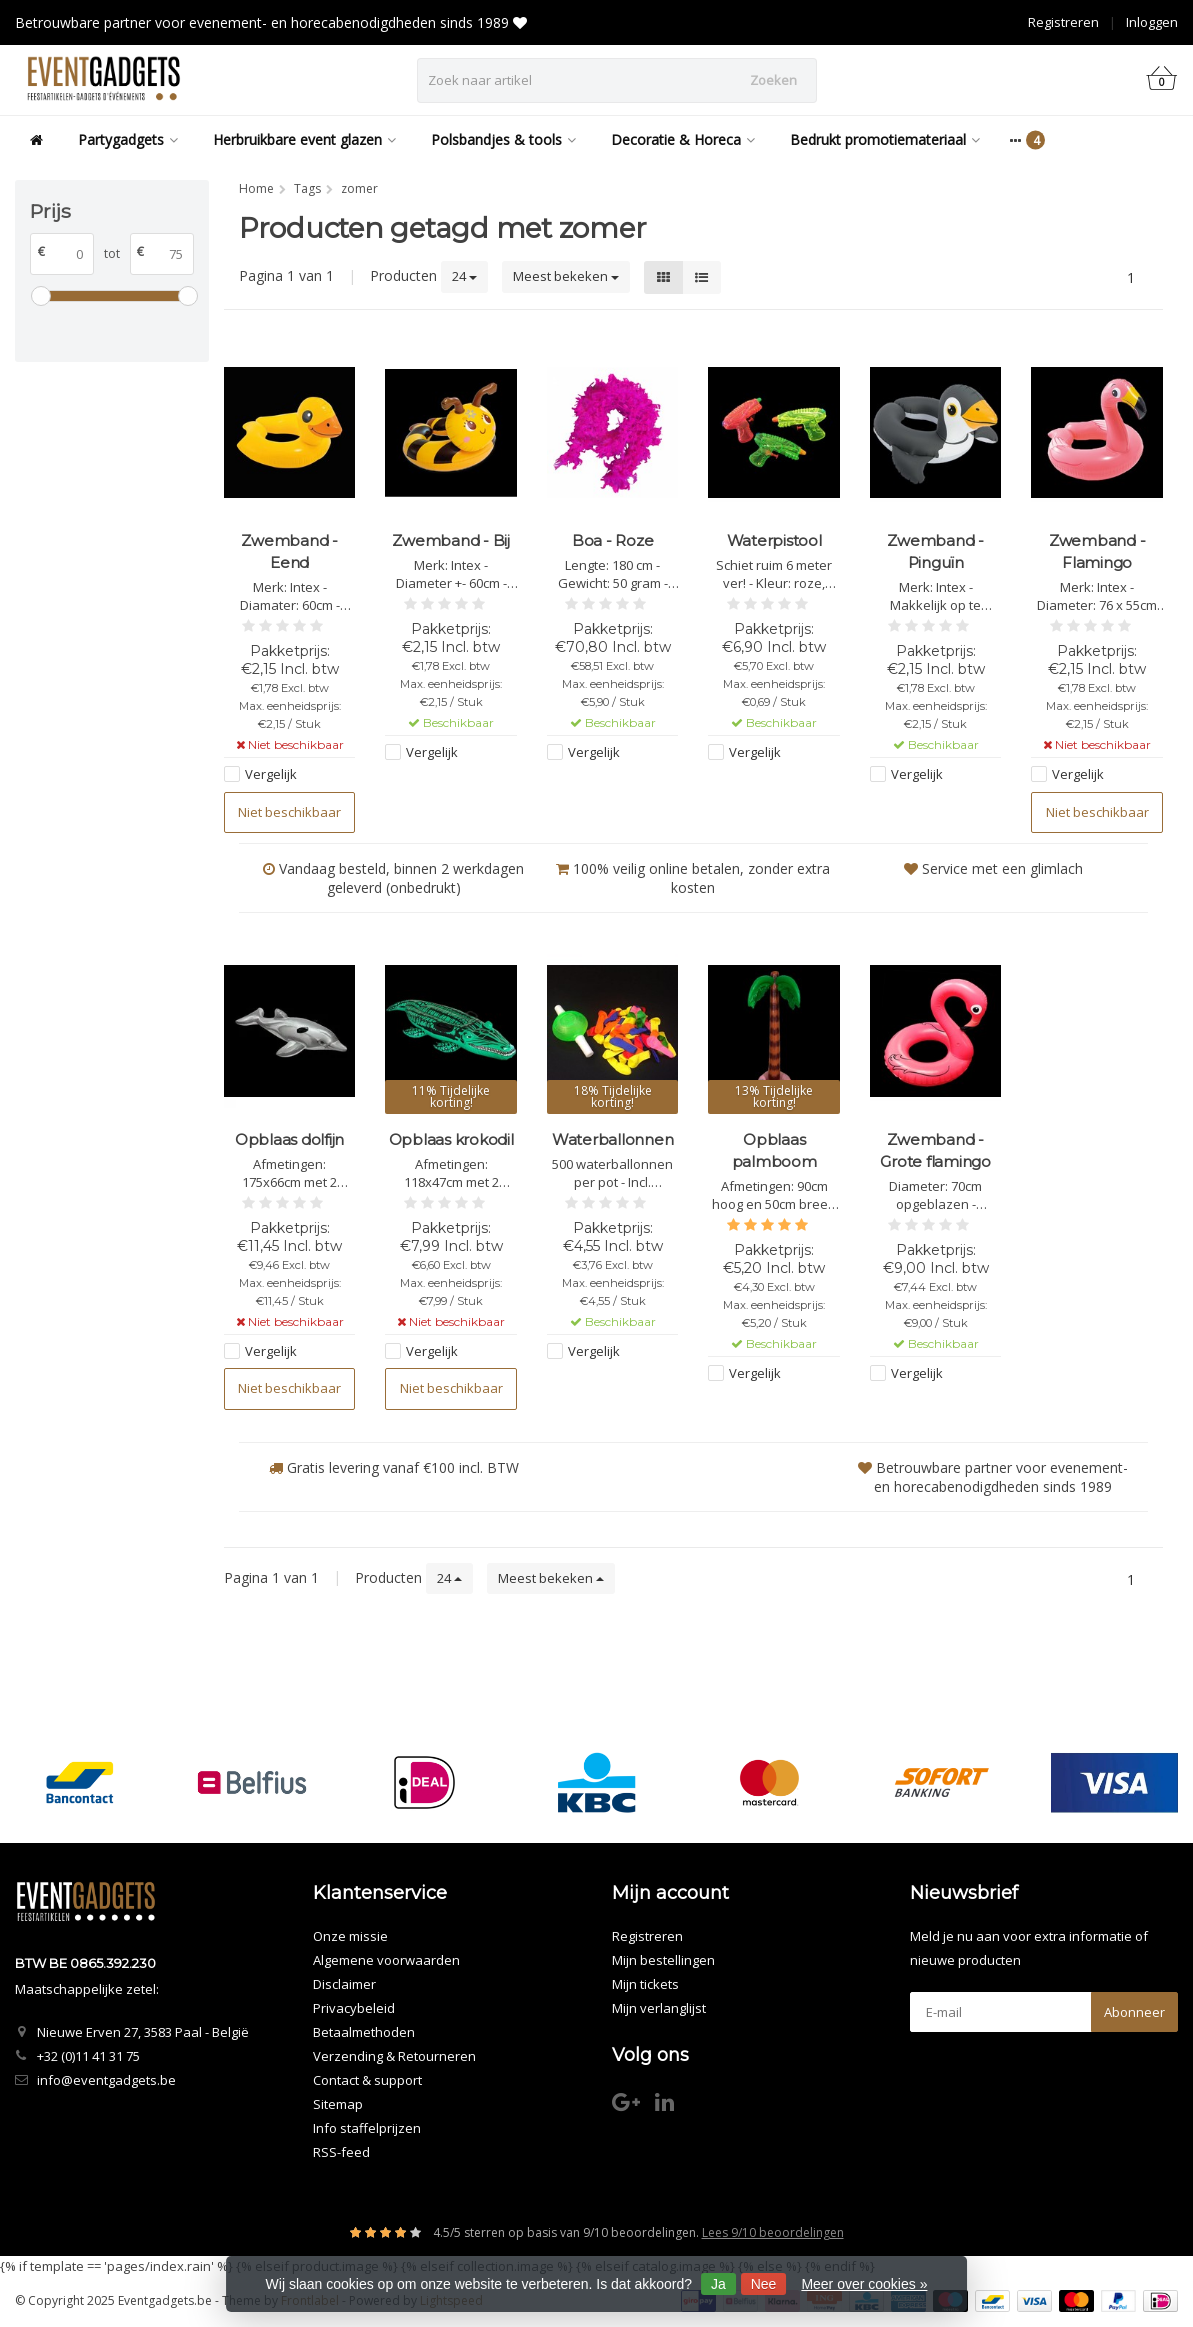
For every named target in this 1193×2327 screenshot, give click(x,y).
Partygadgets (128, 139)
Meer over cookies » (864, 2284)
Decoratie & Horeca (683, 139)
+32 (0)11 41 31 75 (88, 2056)
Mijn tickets (645, 1984)
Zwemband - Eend (289, 551)
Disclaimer (344, 1984)
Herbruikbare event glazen (304, 139)
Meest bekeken (566, 276)
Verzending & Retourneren (394, 2056)
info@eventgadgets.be (106, 2080)
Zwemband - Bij (451, 540)
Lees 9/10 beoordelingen (773, 2232)
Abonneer (1134, 2012)
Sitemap (338, 2104)
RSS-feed (341, 2152)
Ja (718, 2284)
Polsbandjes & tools (503, 139)
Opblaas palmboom (774, 1150)
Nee (764, 2284)
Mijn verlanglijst (659, 2008)
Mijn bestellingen (663, 1960)
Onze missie (350, 1936)
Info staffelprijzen (367, 2128)
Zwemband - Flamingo (1097, 551)
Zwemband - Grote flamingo (935, 1150)
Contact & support (367, 2080)
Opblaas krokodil (451, 1139)
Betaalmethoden (364, 2032)
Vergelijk (271, 774)
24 (464, 276)
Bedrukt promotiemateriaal (885, 139)
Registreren (1063, 22)
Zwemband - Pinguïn (935, 551)
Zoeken (773, 80)
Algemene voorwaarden (386, 1960)
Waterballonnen (613, 1139)
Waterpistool (774, 540)
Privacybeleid (354, 2008)
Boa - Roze (613, 540)
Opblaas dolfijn (289, 1139)
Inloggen (1152, 22)
